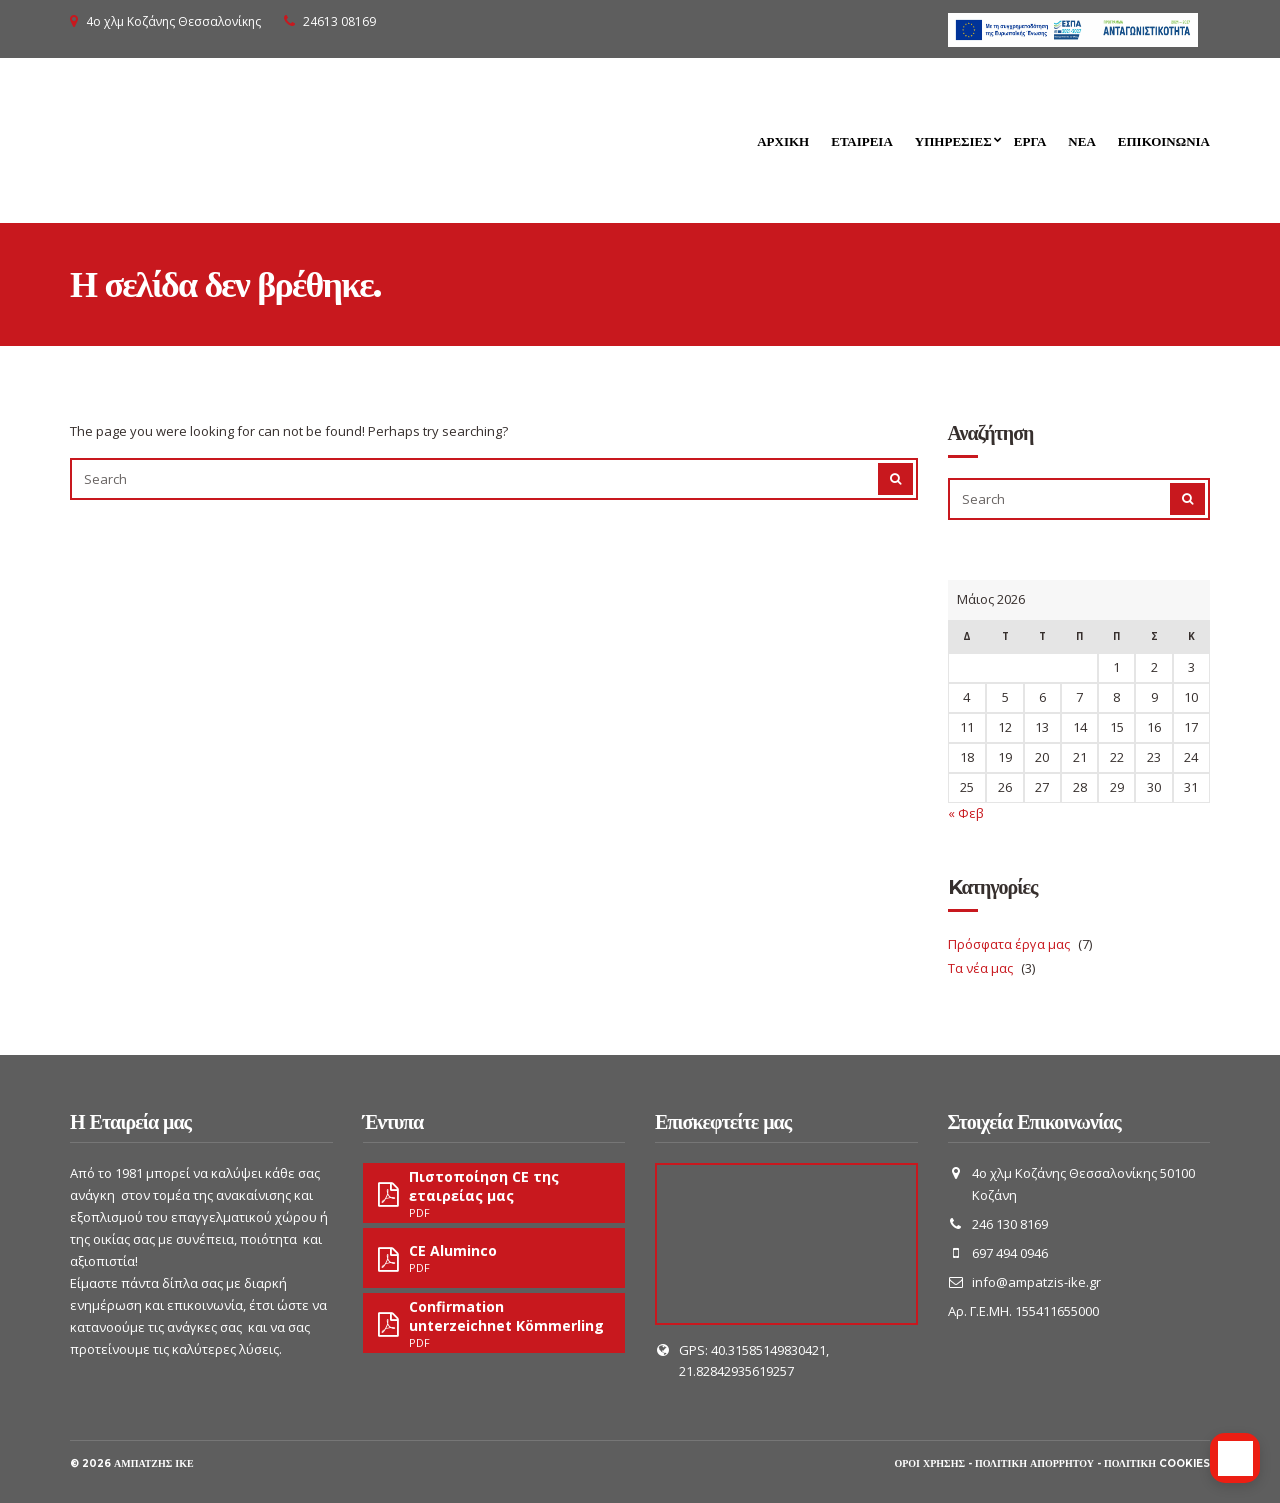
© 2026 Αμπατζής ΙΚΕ (132, 1463)
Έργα (1030, 141)
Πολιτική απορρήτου (1034, 1463)
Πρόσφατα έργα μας (1009, 944)
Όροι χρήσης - (934, 1463)
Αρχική (783, 141)
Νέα (1081, 141)
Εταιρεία (862, 141)
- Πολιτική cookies (1153, 1463)
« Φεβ (966, 813)
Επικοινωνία (1164, 141)
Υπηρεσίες (953, 141)
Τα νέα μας (980, 968)
